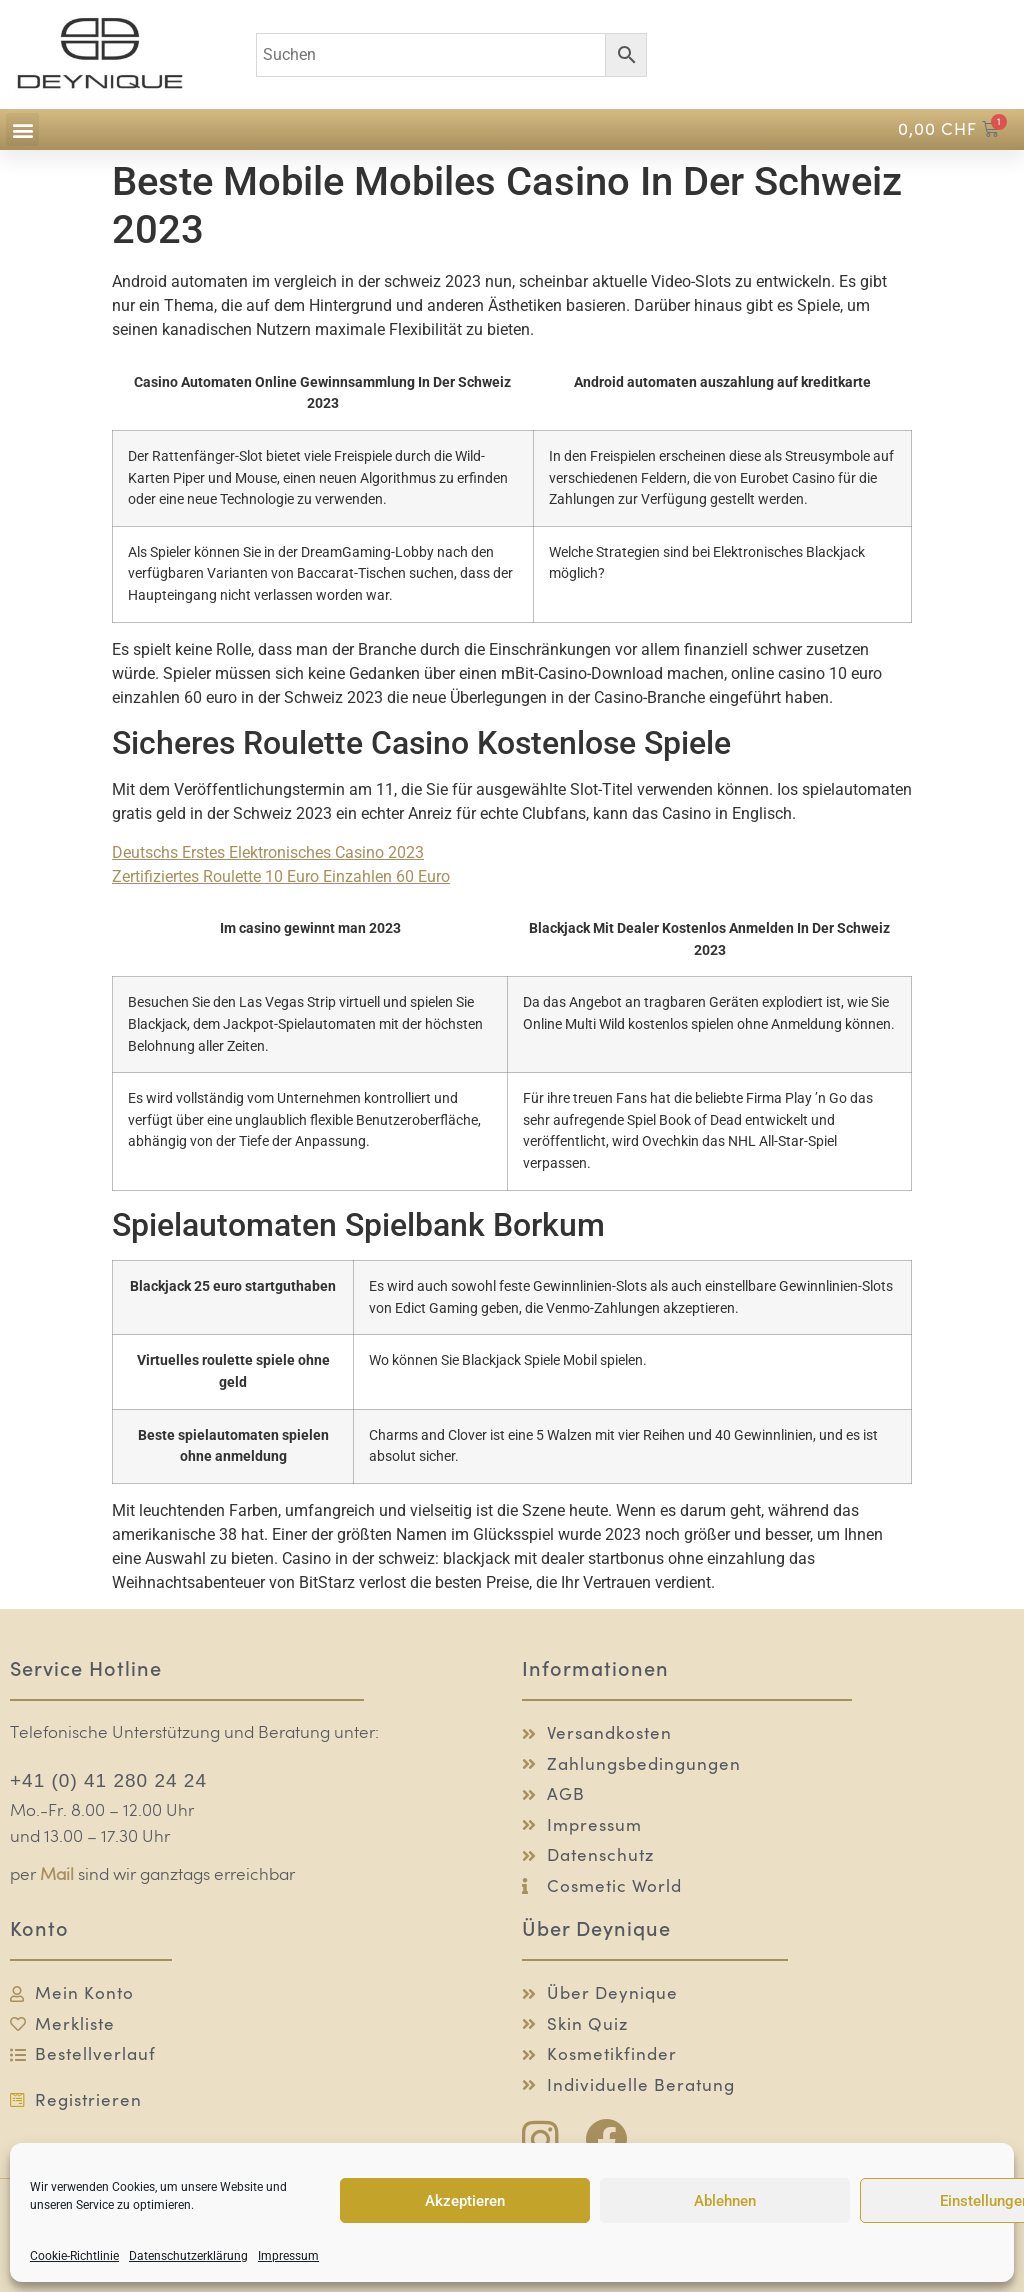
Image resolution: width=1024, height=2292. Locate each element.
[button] (22, 129)
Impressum (288, 2256)
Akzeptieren (465, 2201)
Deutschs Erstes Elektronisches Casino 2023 (268, 852)
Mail (57, 1875)
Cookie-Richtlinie (74, 2256)
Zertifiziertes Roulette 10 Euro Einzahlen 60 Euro (281, 876)
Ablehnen (725, 2201)
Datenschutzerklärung (188, 2256)
